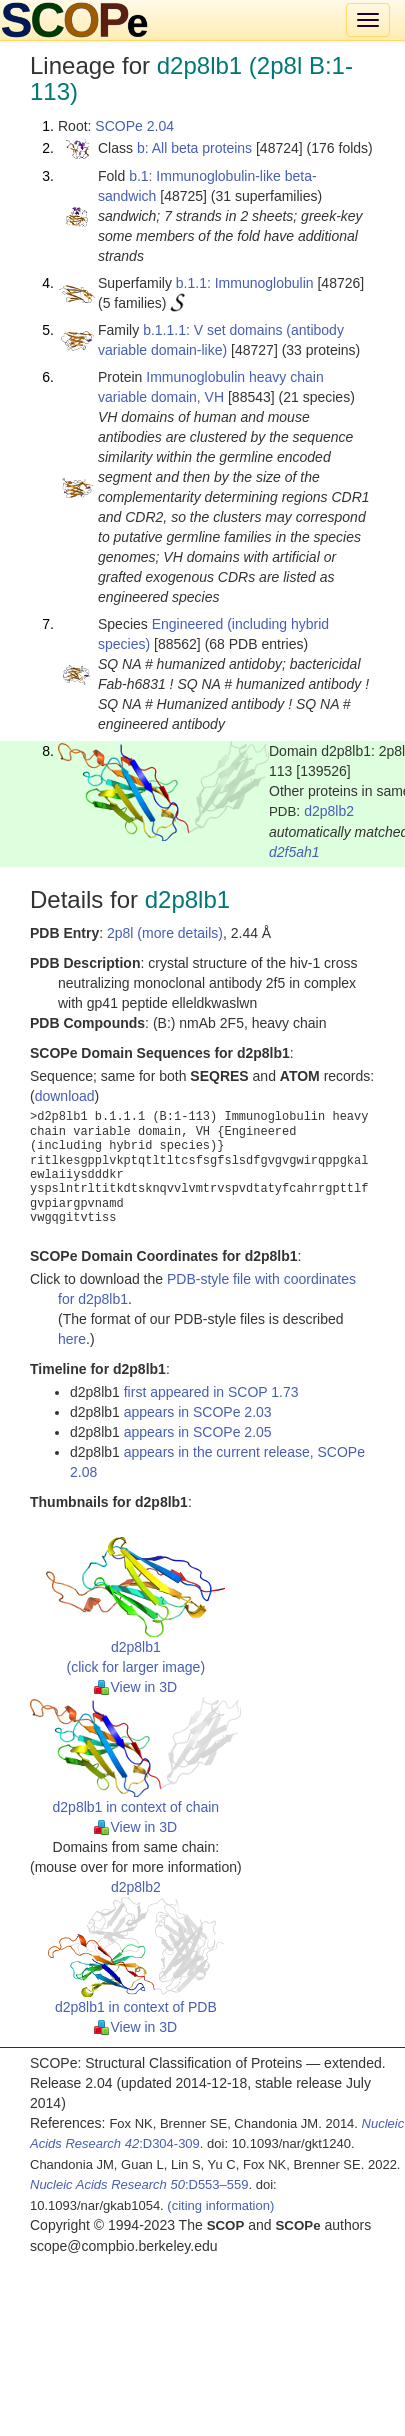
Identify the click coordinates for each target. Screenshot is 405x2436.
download (65, 1096)
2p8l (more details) (165, 933)
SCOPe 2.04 (134, 126)
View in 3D (135, 1687)
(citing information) (220, 2205)
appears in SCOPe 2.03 (198, 1412)
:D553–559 (139, 2184)
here (72, 1339)
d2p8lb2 (329, 811)
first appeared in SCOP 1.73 (211, 1392)
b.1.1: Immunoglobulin (245, 283)
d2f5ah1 (294, 852)
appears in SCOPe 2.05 (198, 1432)
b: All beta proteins (194, 148)
